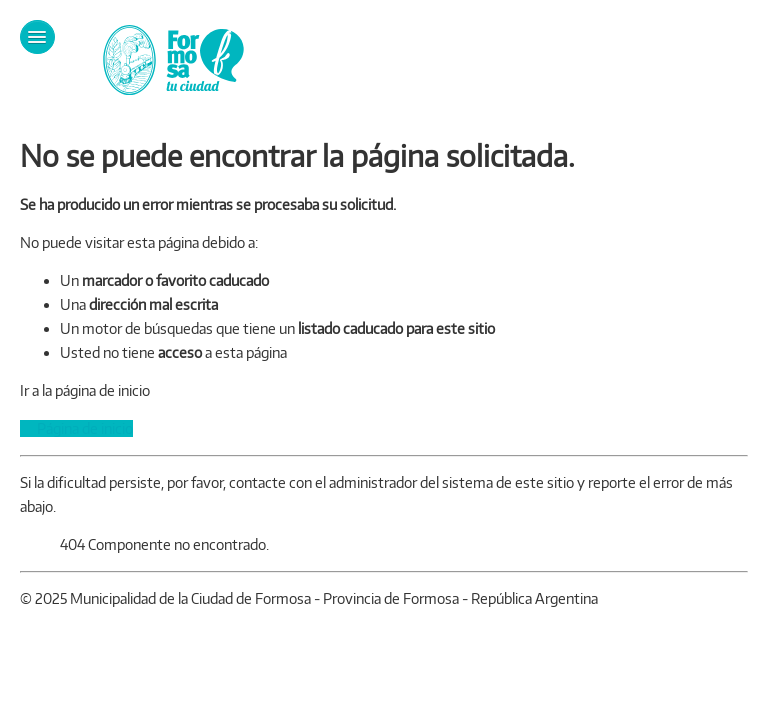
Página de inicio (76, 428)
